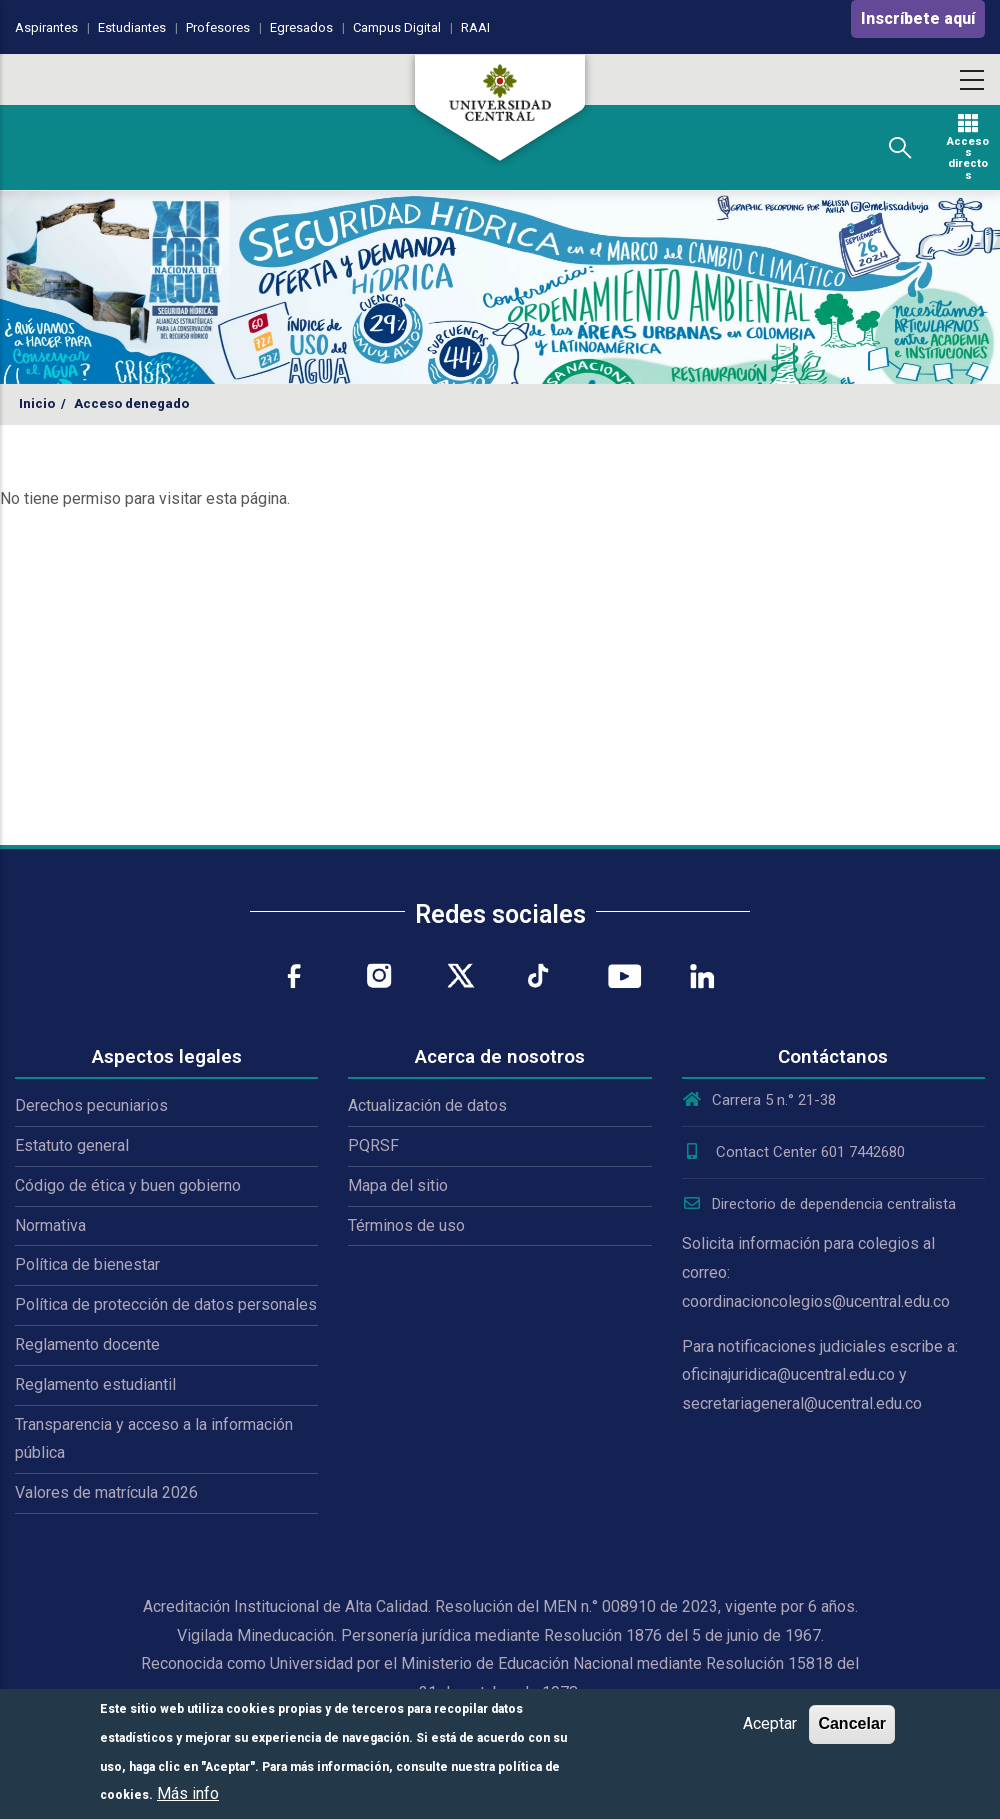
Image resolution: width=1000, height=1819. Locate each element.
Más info (188, 1793)
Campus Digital (397, 27)
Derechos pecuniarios (91, 1105)
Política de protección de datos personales (166, 1304)
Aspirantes (46, 27)
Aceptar (770, 1723)
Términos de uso (406, 1225)
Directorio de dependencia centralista (819, 1204)
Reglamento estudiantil (95, 1384)
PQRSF (373, 1145)
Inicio (37, 403)
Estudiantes (132, 27)
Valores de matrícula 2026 (106, 1492)
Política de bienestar (87, 1264)
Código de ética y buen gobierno (128, 1185)
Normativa (50, 1225)
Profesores (218, 27)
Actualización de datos (427, 1105)
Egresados (301, 27)
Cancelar (852, 1723)
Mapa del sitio (398, 1185)
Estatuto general (72, 1145)
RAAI (475, 27)
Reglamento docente (87, 1344)
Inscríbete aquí (918, 18)
